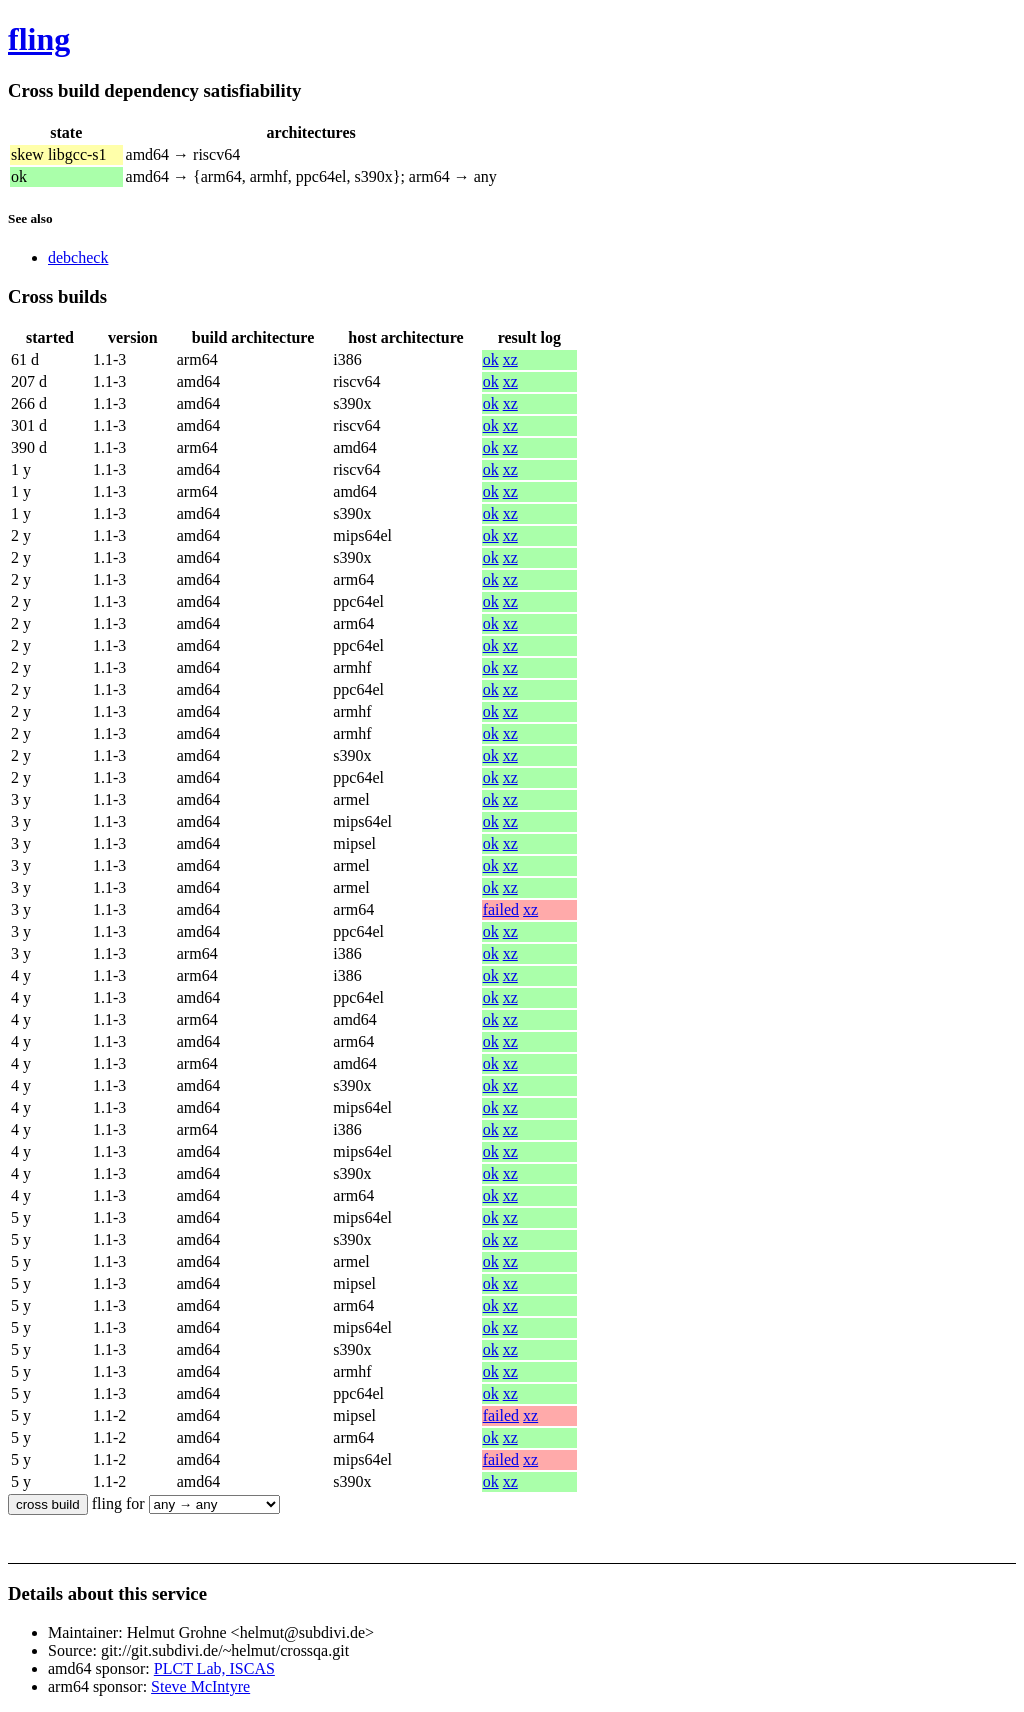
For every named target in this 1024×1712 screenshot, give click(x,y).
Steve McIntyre (200, 1686)
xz (510, 359)
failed (501, 909)
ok (491, 359)
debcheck (78, 257)
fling (39, 39)
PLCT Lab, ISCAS (214, 1668)
